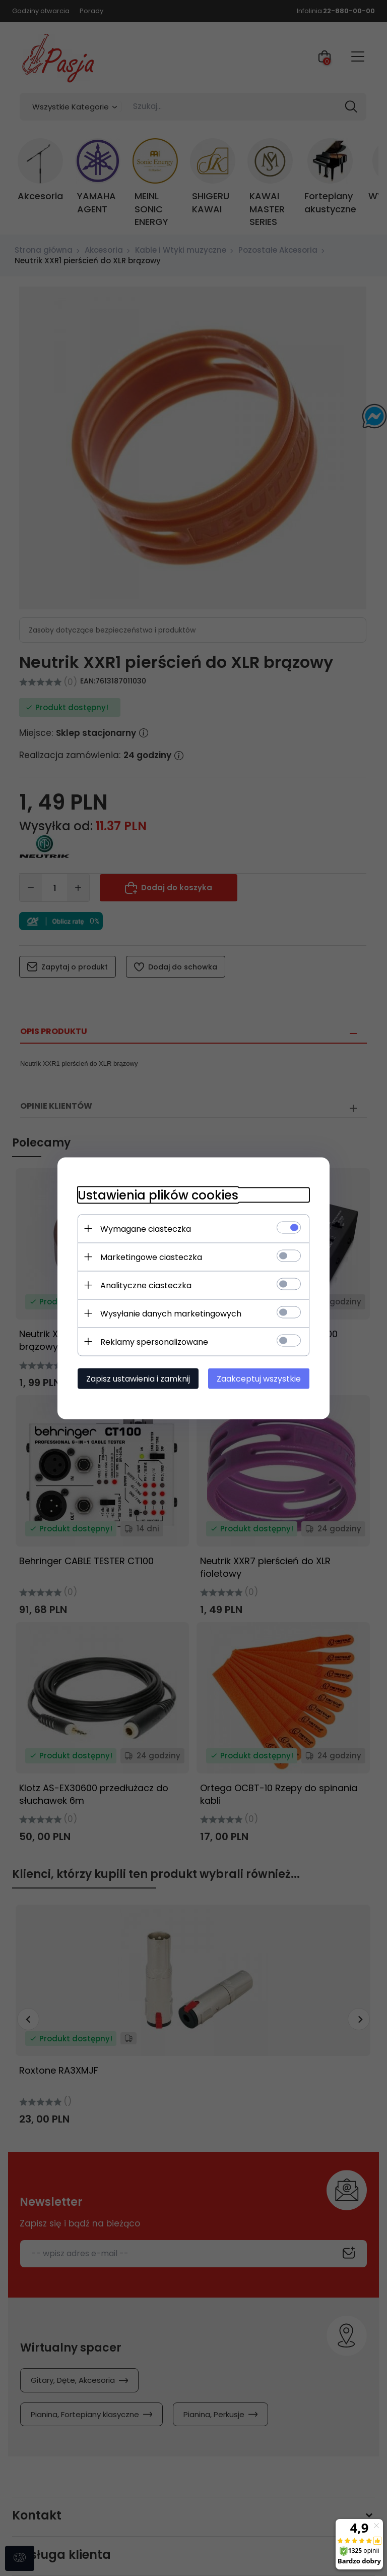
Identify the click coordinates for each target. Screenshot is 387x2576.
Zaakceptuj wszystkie (259, 1378)
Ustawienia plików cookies (158, 1194)
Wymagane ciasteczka (145, 1228)
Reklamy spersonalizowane (154, 1341)
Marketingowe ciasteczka (151, 1257)
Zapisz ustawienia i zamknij (138, 1378)
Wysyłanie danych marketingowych (170, 1313)
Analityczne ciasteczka (145, 1285)
